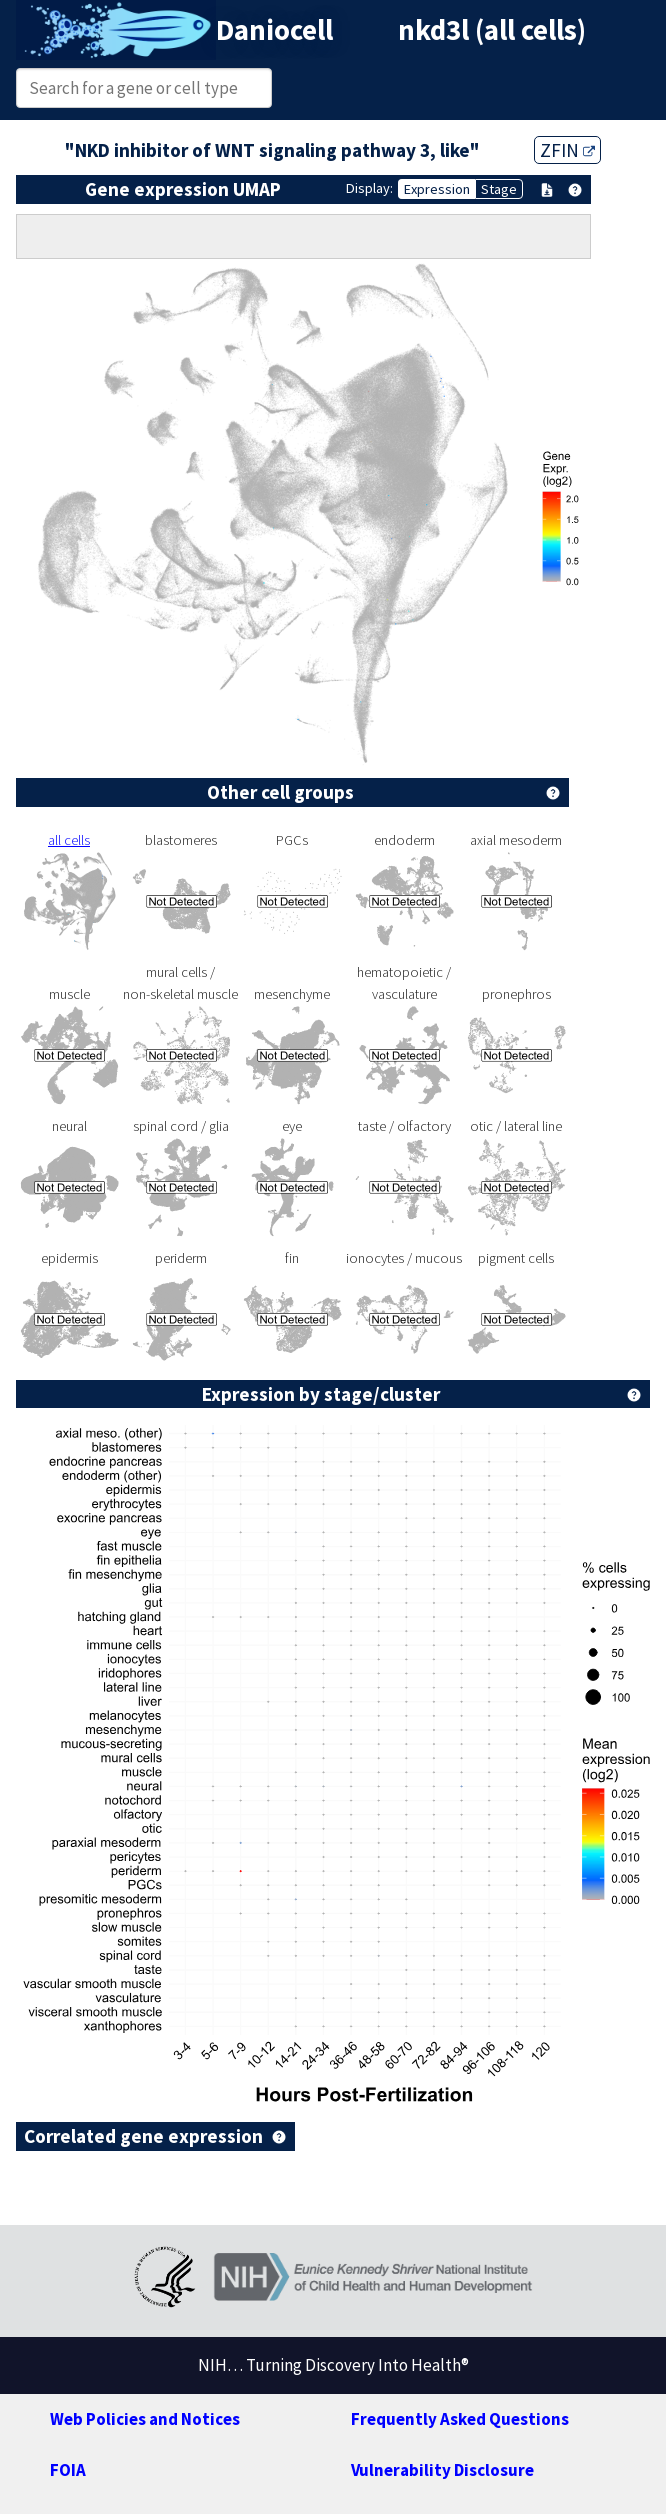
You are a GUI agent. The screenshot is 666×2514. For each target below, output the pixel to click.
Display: (369, 188)
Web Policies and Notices (145, 2419)
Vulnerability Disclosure (442, 2470)
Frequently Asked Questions (460, 2419)
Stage (499, 189)
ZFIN (567, 150)
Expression (437, 189)
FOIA (68, 2470)
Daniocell (274, 30)
